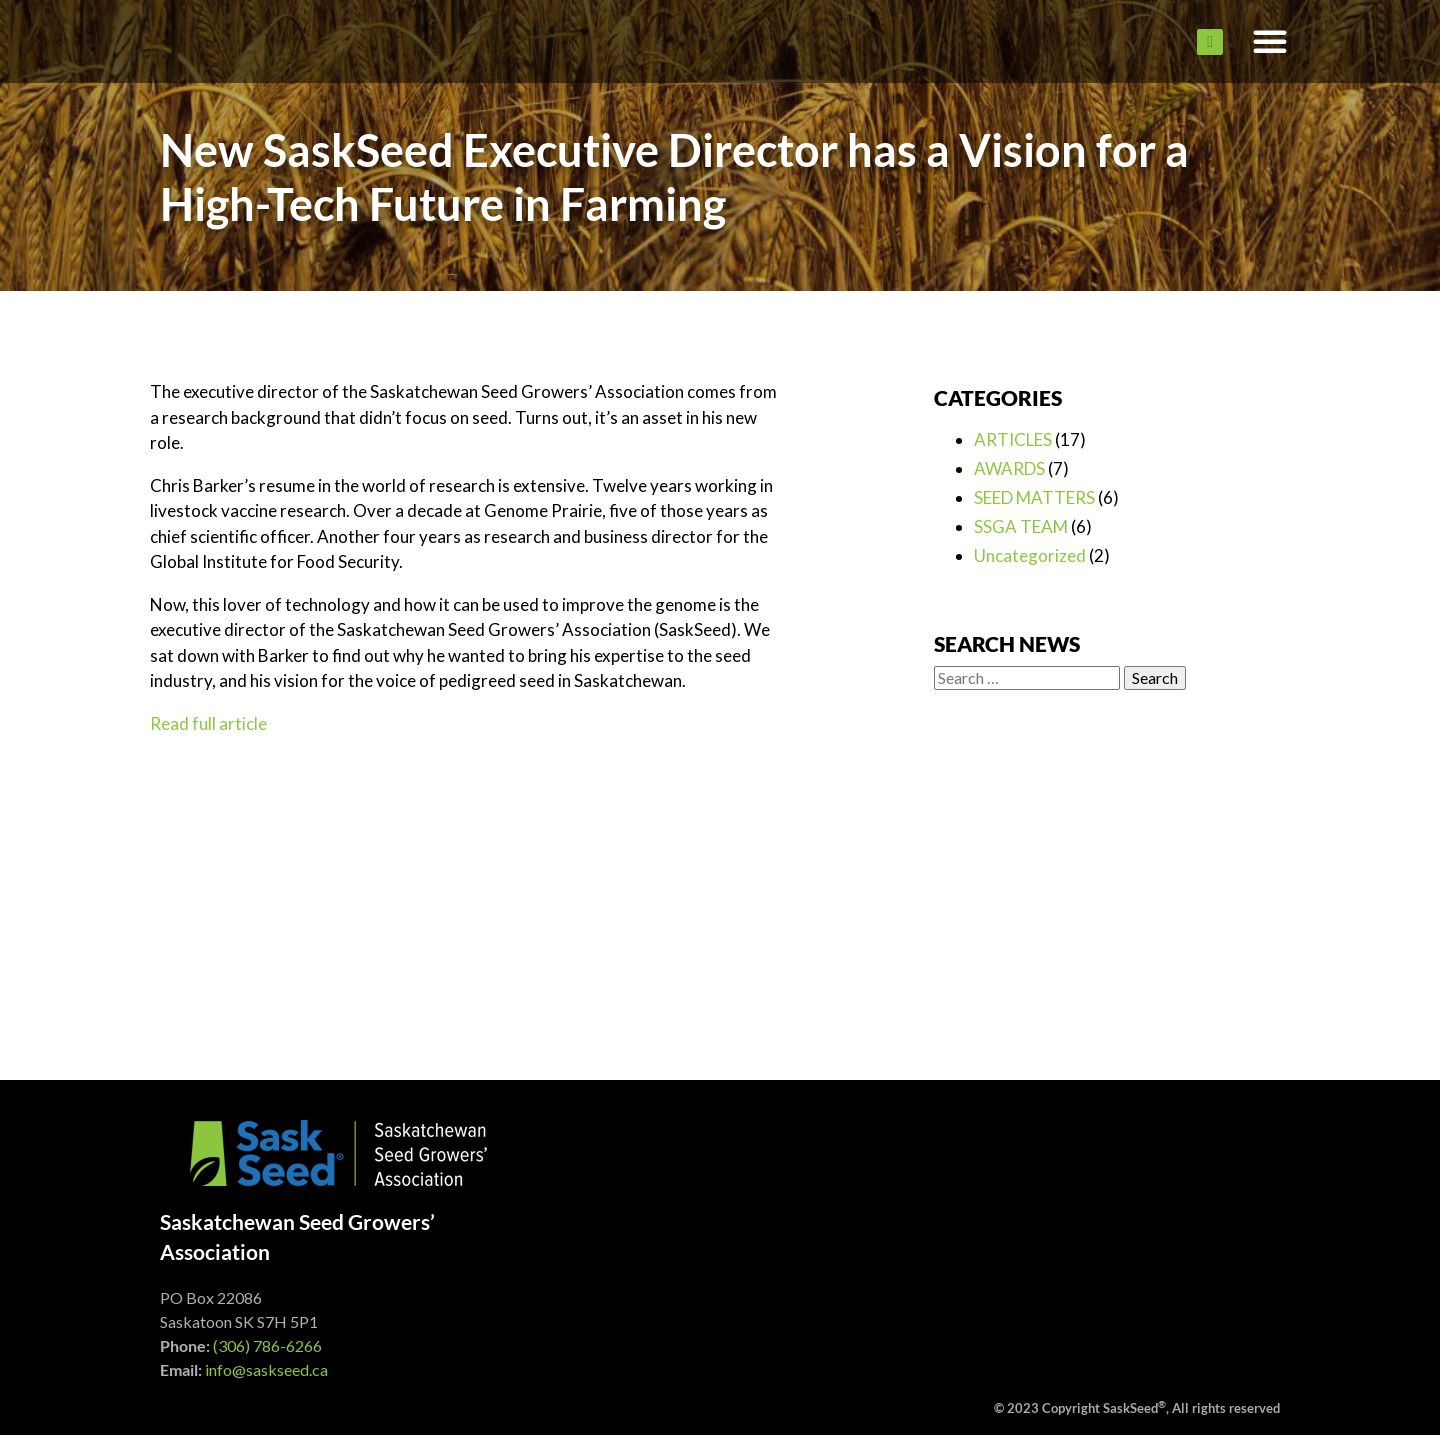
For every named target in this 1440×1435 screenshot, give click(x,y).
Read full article (208, 723)
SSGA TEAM (1021, 526)
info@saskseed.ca (266, 1369)
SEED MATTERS (1034, 497)
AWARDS (1009, 468)
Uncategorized (1030, 555)
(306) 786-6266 (267, 1345)
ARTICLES (1013, 439)
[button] (1270, 41)
